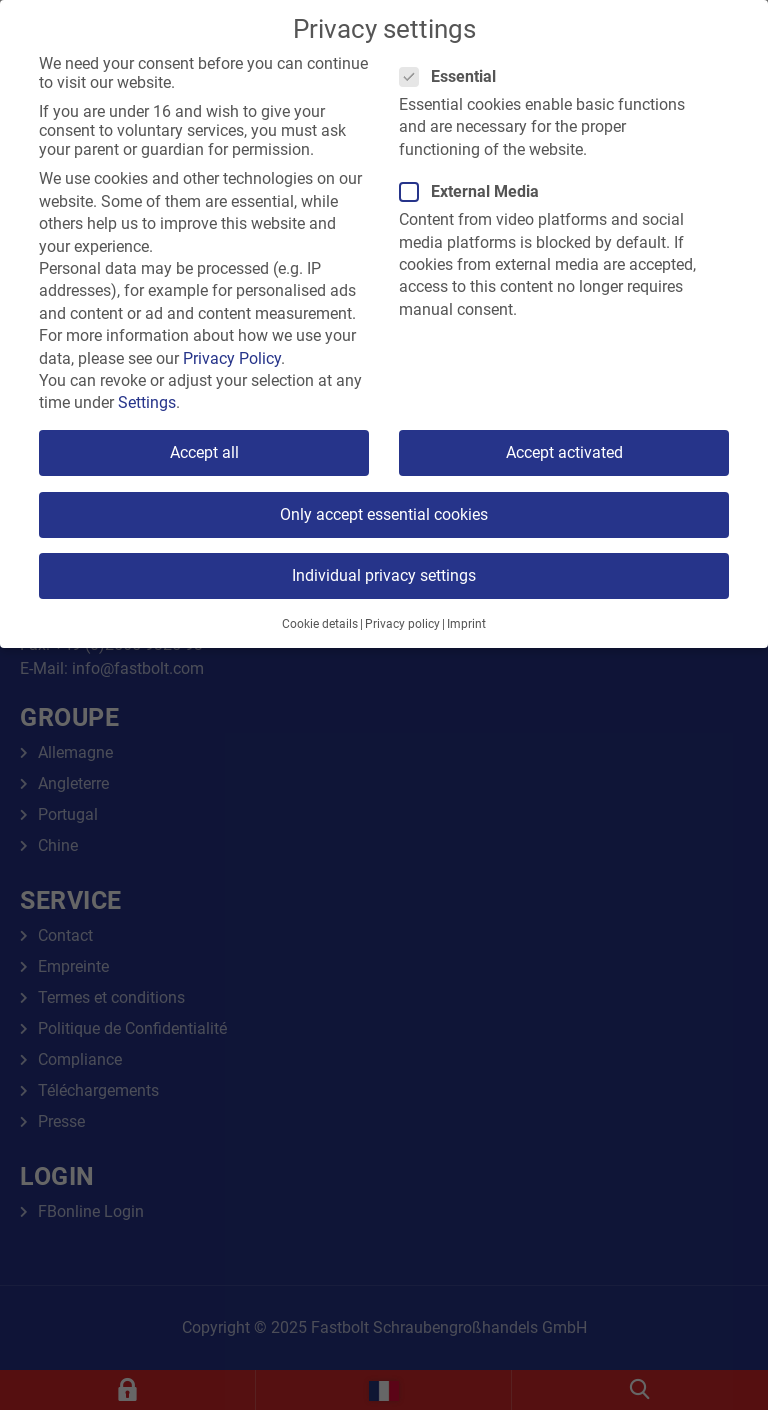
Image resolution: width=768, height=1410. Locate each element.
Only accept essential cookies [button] (384, 514)
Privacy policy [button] (402, 624)
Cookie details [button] (320, 624)
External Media (475, 191)
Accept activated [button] (564, 452)
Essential (454, 76)
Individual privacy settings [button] (384, 575)
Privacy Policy (232, 358)
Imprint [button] (466, 624)
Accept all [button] (204, 452)
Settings (147, 402)
